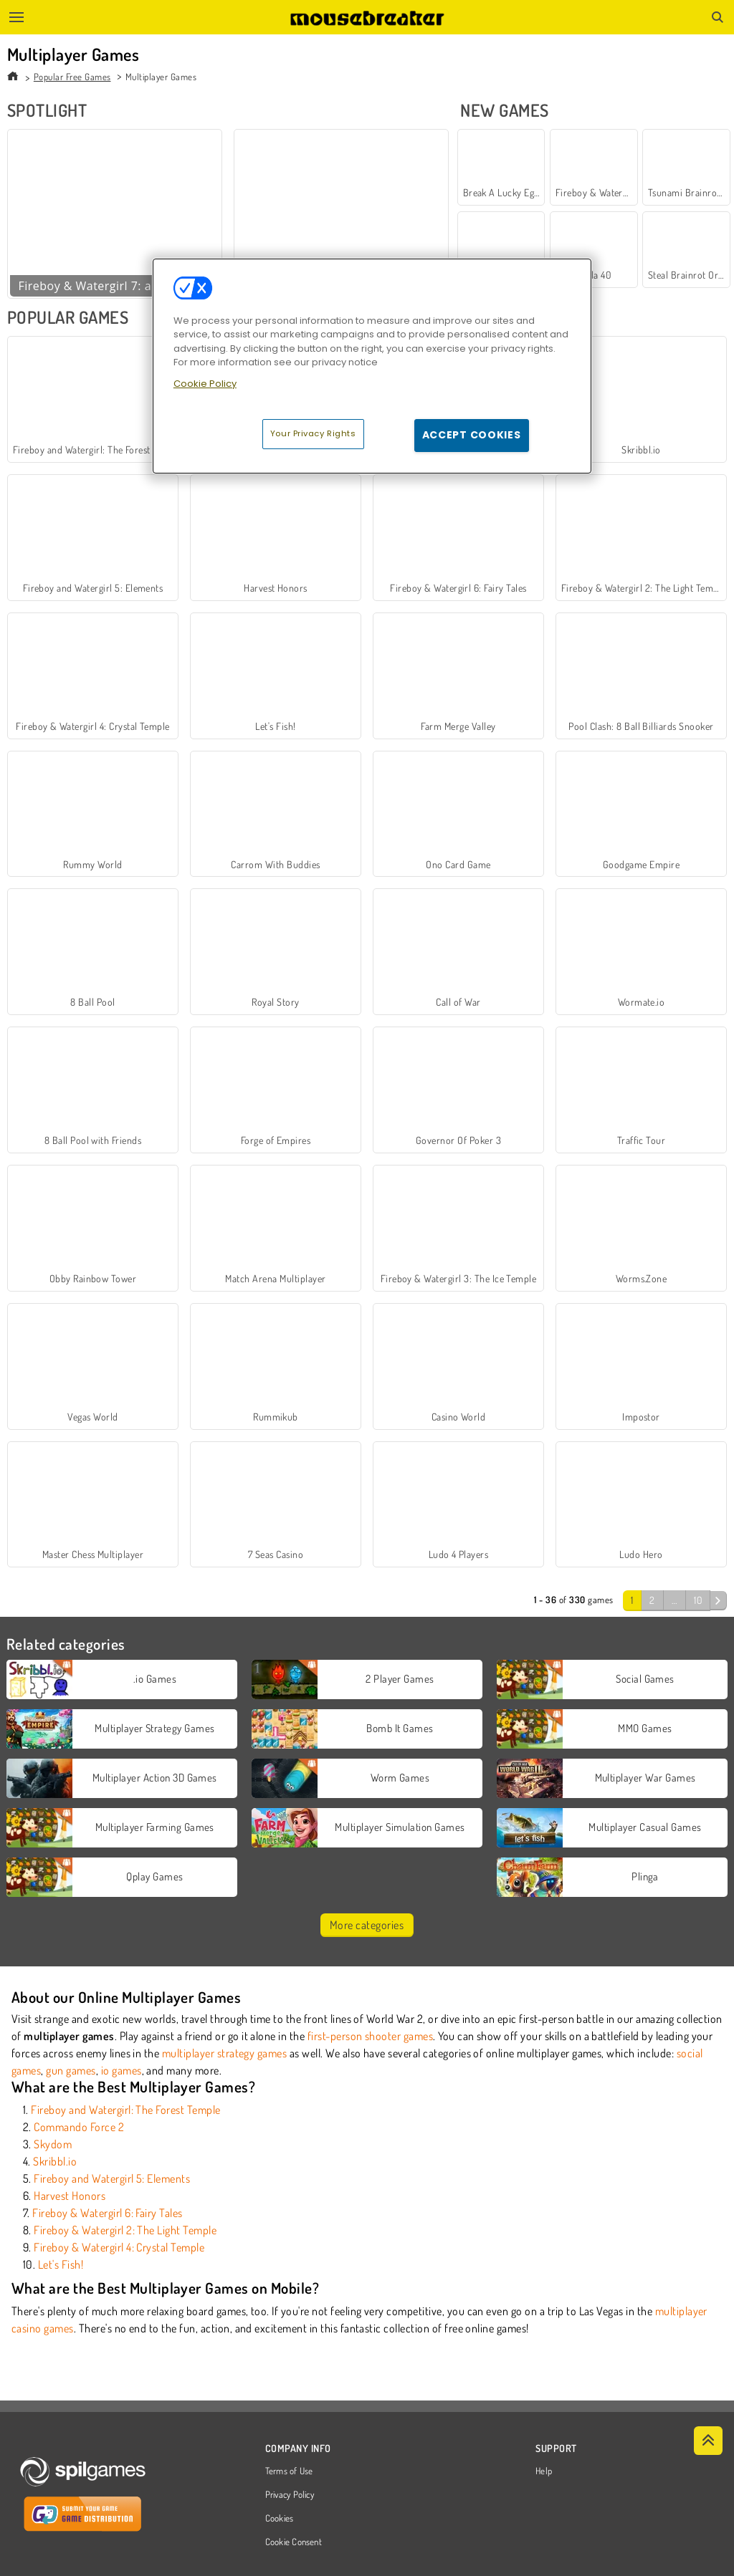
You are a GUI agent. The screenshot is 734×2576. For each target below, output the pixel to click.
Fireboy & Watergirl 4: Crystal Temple (119, 2247)
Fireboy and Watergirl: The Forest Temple (125, 2109)
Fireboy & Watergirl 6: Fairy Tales (107, 2213)
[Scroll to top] (708, 2440)
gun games (70, 2070)
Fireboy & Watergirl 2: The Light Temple (125, 2230)
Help (543, 2471)
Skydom (53, 2144)
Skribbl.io (55, 2161)
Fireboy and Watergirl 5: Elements (112, 2178)
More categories (367, 1925)
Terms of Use (289, 2471)
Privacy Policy (289, 2495)
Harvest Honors (69, 2195)
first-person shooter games (370, 2036)
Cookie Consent (293, 2542)
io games (121, 2070)
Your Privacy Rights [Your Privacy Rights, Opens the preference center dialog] (313, 433)
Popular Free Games (72, 76)
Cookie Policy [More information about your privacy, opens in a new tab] (205, 383)
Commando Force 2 (79, 2127)
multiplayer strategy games (224, 2053)
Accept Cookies (471, 435)
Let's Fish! (60, 2264)
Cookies (279, 2519)
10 (698, 1600)
